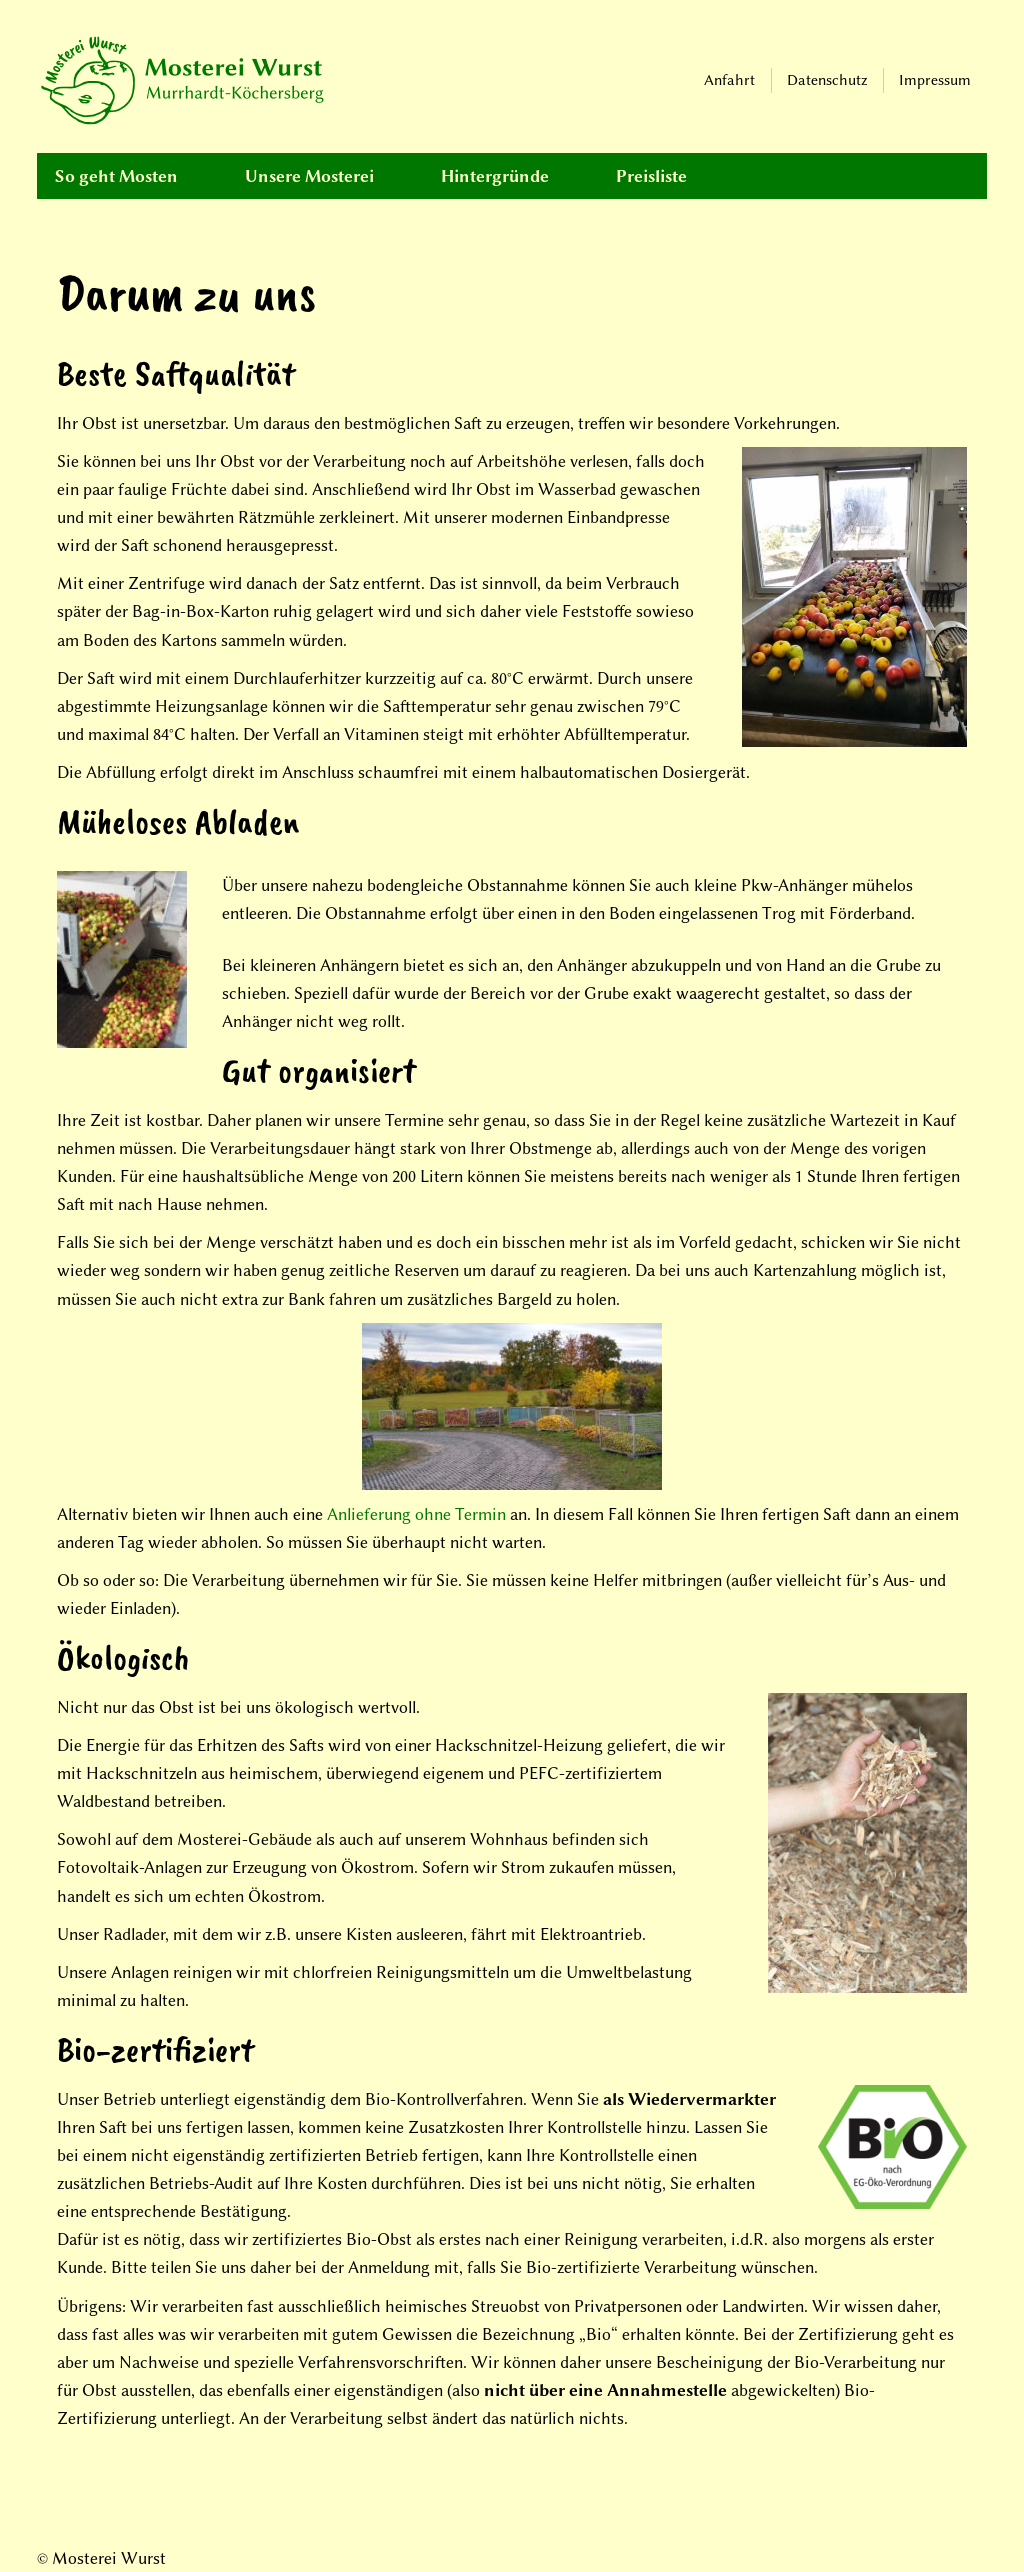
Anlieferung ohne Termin (416, 1514)
